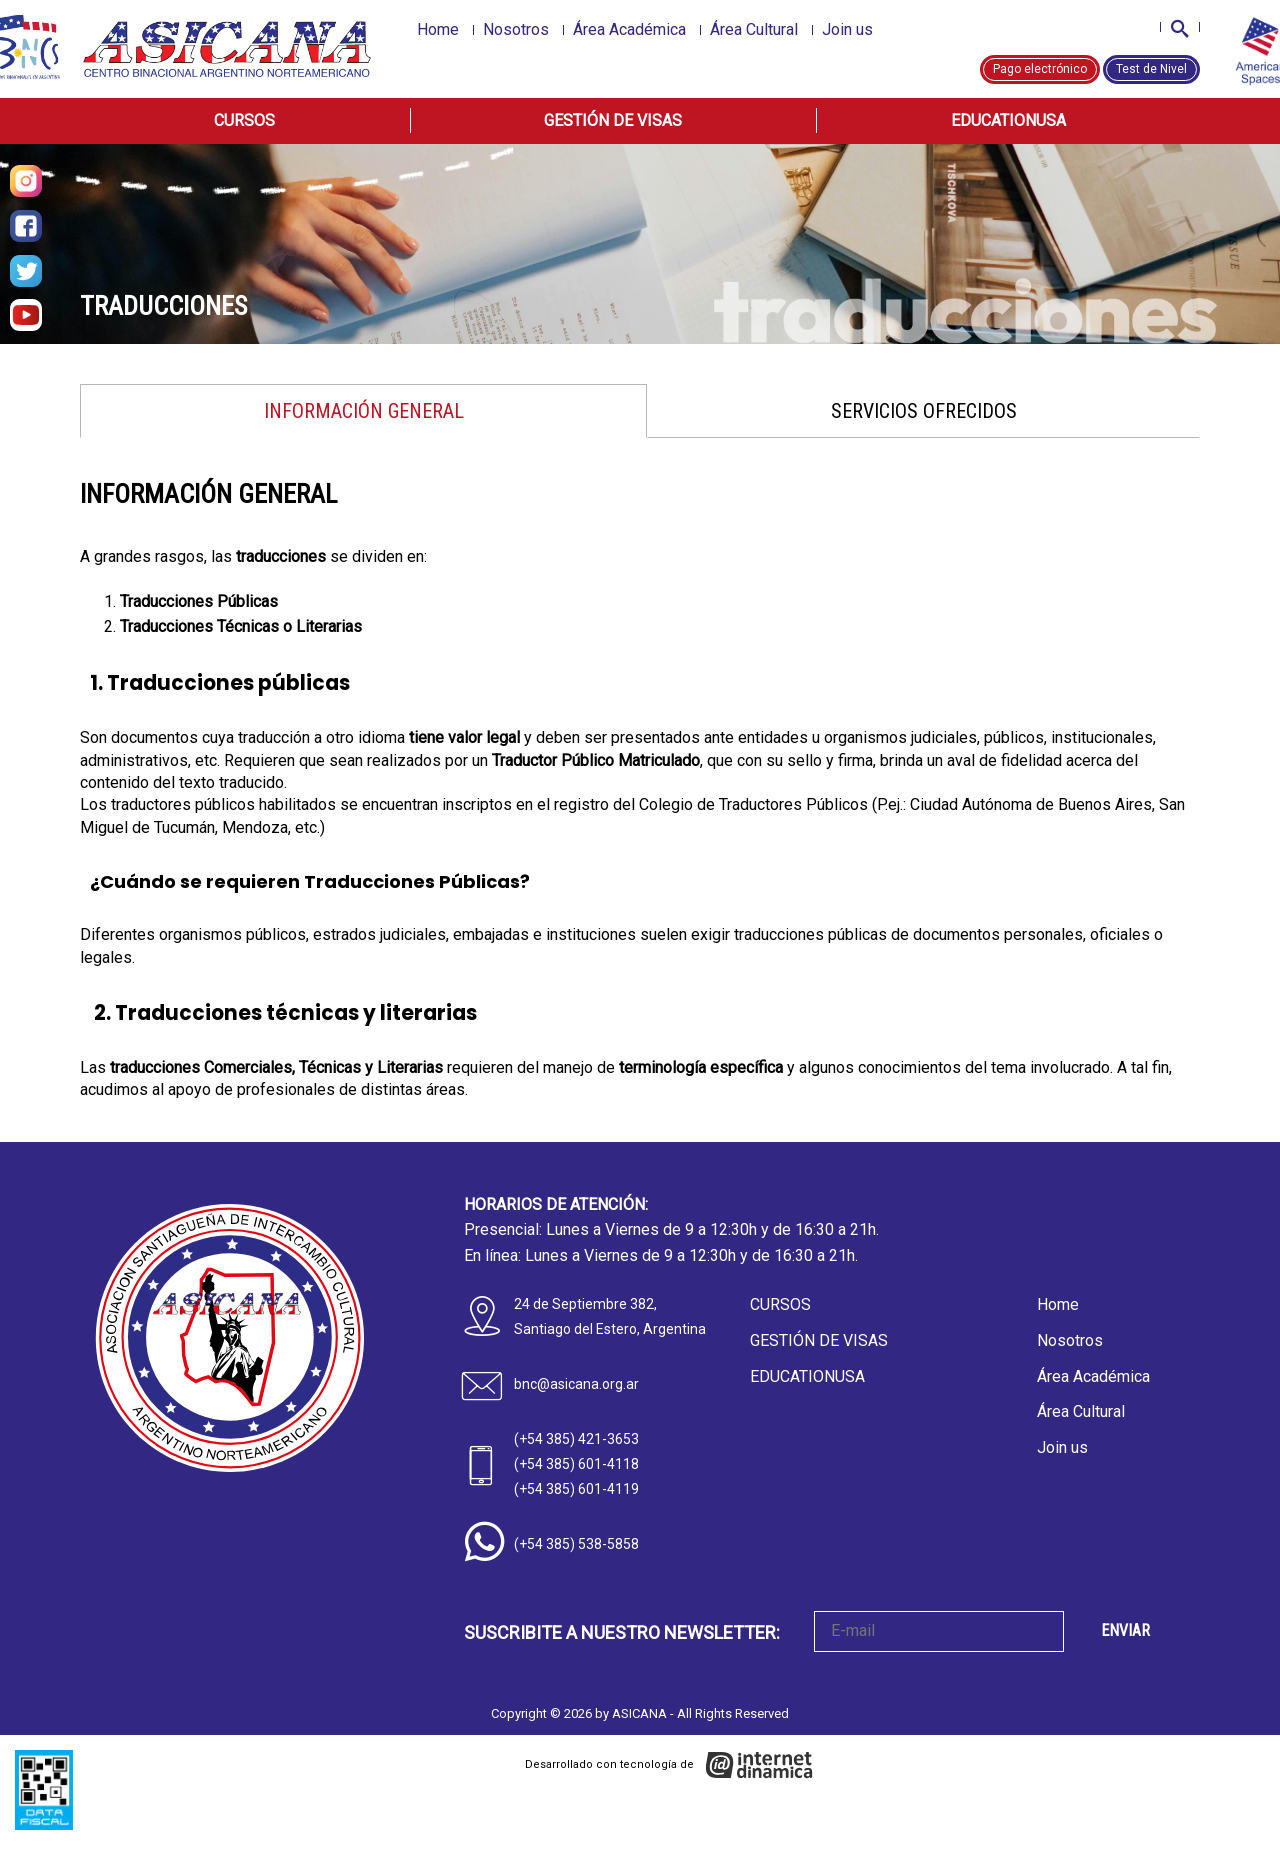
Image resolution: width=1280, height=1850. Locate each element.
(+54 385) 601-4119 (576, 1489)
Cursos (244, 120)
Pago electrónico (1040, 69)
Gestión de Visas (613, 120)
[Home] (228, 49)
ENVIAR (1125, 1630)
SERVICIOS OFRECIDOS (924, 411)
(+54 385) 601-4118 (576, 1464)
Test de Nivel (1151, 69)
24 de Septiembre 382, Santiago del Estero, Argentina (610, 1316)
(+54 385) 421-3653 (576, 1439)
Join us (847, 29)
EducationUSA (1008, 120)
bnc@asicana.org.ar (576, 1384)
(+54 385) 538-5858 (576, 1544)
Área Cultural (754, 29)
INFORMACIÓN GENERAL (364, 411)
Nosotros (516, 29)
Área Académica (629, 29)
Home (438, 29)
